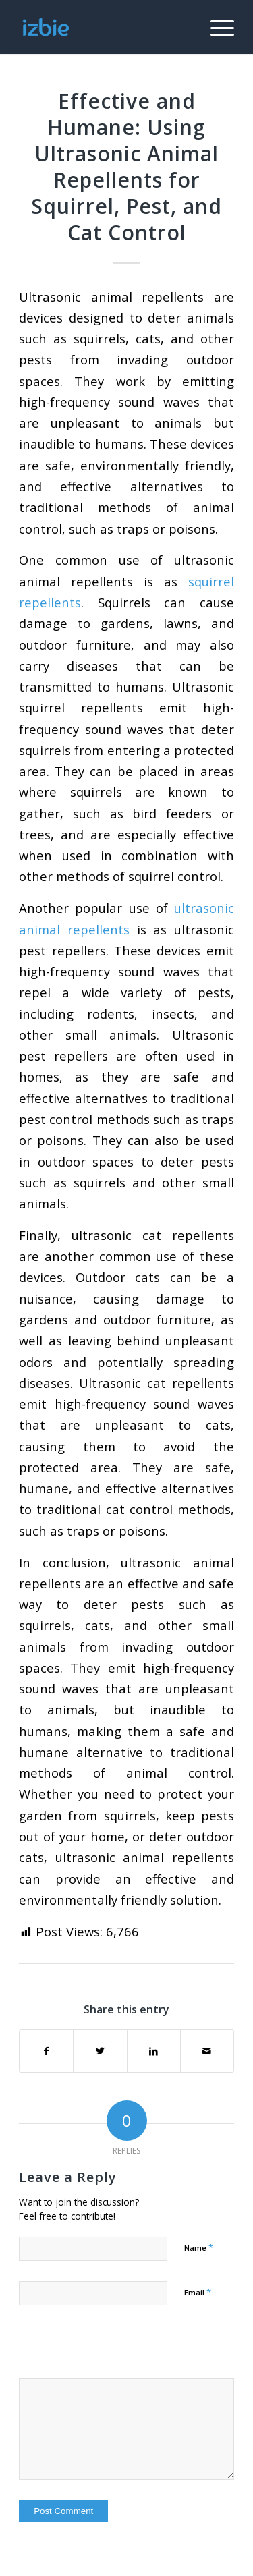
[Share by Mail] (207, 2051)
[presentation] (111, 2349)
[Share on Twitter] (100, 2051)
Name (198, 2247)
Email (197, 2292)
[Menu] (215, 27)
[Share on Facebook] (46, 2051)
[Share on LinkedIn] (154, 2051)
